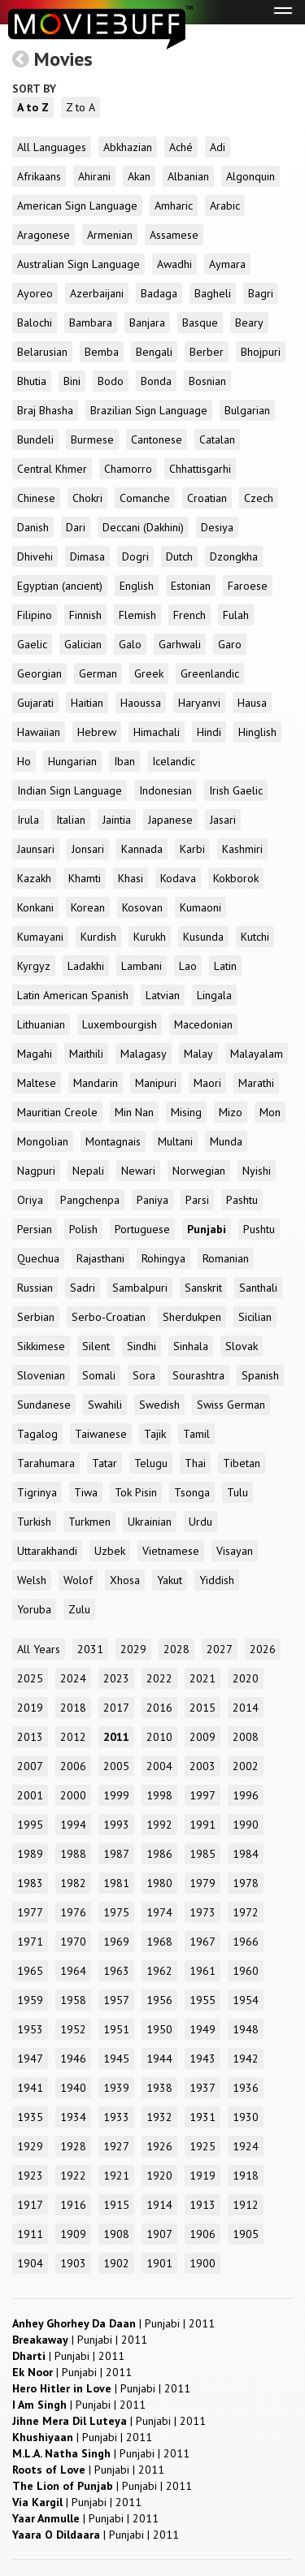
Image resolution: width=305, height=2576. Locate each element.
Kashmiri (242, 849)
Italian (70, 819)
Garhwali (180, 644)
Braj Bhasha (45, 410)
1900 (203, 2263)
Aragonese (43, 234)
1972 (246, 1912)
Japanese (170, 819)
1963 (116, 1970)
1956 (159, 2000)
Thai (195, 1463)
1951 (116, 2029)
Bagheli (212, 293)
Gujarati (35, 702)
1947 (30, 2058)
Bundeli (35, 439)
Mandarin (95, 1083)
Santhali (258, 1287)
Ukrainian (150, 1521)
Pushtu (259, 1229)
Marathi (256, 1083)
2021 (203, 1678)
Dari (75, 527)
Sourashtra (198, 1375)
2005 (116, 1766)
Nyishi (256, 1170)
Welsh (31, 1580)
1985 (203, 1853)
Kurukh (149, 936)
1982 (73, 1883)
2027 (220, 1649)
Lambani (141, 966)
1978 (246, 1883)
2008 (246, 1737)
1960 (246, 1970)
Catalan (217, 439)
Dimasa (87, 556)
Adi (217, 147)
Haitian (87, 702)
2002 (246, 1766)
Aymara (227, 264)
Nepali (88, 1170)
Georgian (39, 673)
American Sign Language (77, 205)
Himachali (156, 732)
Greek (148, 673)
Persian (34, 1229)
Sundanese (44, 1404)
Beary (249, 322)
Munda (226, 1141)
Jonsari (88, 849)
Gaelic (32, 644)
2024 (73, 1678)
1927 (116, 2146)
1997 (203, 1795)
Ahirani (94, 176)
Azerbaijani (97, 293)
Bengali (154, 351)
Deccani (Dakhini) (143, 527)
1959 (30, 2000)
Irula (28, 819)
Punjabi (206, 1229)
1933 (116, 2117)
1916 (73, 2204)
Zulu (79, 1609)
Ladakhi (86, 966)
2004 (159, 1766)
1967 (203, 1941)
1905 (246, 2234)
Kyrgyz (33, 966)
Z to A (80, 107)
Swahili (105, 1404)
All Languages (51, 147)
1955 (203, 2000)
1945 (116, 2058)
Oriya (30, 1200)
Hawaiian (38, 732)
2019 (30, 1707)
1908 (116, 2234)
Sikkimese (41, 1346)
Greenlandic (210, 673)
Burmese (92, 439)
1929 (30, 2146)
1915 (116, 2204)
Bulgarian (247, 410)
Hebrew (96, 732)
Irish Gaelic (236, 790)
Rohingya (163, 1258)
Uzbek (109, 1550)
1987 (116, 1853)
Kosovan (142, 907)
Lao (188, 966)
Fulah (236, 615)
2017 (116, 1707)
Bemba (102, 351)
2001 (30, 1795)
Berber (207, 351)
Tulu (237, 1492)
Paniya (152, 1200)
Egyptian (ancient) (59, 585)
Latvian (163, 995)
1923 (30, 2175)
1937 (203, 2087)
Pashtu (242, 1200)
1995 (30, 1824)
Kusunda (203, 936)
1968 (159, 1941)
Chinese (36, 498)
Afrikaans (39, 176)
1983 (30, 1883)
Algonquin (250, 176)
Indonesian (165, 790)
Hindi (209, 732)
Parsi (197, 1200)
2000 (73, 1795)
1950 (159, 2029)
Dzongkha (234, 556)
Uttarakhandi (47, 1550)
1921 (116, 2175)
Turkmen (89, 1521)
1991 (203, 1824)
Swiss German (231, 1404)
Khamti (84, 878)
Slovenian (41, 1375)
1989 (30, 1853)
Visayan (234, 1550)
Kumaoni (200, 907)
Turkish (34, 1521)
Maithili (86, 1053)
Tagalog (37, 1434)
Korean (88, 907)
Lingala (214, 995)
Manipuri (155, 1083)
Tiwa (86, 1492)
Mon (270, 1112)
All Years (38, 1649)
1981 (116, 1883)
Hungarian (72, 761)
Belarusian (42, 351)
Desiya (217, 527)
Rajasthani (100, 1258)
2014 (246, 1707)
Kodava (178, 878)
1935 (30, 2117)
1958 (73, 2000)
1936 (246, 2087)
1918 (246, 2175)
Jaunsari (35, 849)
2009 (203, 1737)
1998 (159, 1795)
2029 (133, 1649)
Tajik (155, 1434)
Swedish (159, 1404)
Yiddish (216, 1580)
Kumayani (40, 936)
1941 (30, 2087)
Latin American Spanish (73, 995)
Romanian (226, 1258)
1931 (203, 2117)
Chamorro (128, 468)
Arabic (225, 205)
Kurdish (98, 936)
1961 (203, 1970)
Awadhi (174, 264)
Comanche (145, 498)
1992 (159, 1824)
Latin (225, 966)
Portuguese (142, 1229)
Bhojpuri (261, 351)
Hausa (252, 702)
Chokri (87, 498)
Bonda (156, 381)
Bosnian (207, 381)
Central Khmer (52, 468)
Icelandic (173, 761)
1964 (73, 1970)
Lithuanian (41, 1024)
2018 (73, 1707)
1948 (246, 2029)
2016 (159, 1707)
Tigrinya (37, 1492)
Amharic (174, 205)
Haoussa (140, 702)
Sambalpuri (140, 1287)
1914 (159, 2204)
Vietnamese (170, 1550)
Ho (24, 761)
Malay (198, 1053)
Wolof (78, 1580)
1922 (73, 2175)
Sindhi (141, 1346)
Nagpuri (36, 1170)
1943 (203, 2058)
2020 (246, 1678)
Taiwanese (101, 1434)
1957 (116, 2000)
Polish (83, 1229)
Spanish (260, 1375)
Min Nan (134, 1112)
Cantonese (156, 439)
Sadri (82, 1287)
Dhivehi (35, 556)
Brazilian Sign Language (148, 410)
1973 (203, 1912)
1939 (116, 2087)
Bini (72, 381)
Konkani (35, 907)
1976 (73, 1912)
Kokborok (236, 878)
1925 (203, 2146)
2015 (203, 1707)
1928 (73, 2146)
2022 (159, 1678)
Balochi (34, 322)
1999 (116, 1795)
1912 (246, 2204)
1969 (116, 1941)
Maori (207, 1083)
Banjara (147, 322)
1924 (246, 2146)
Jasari (223, 819)
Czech (258, 498)
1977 (30, 1912)
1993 (116, 1824)
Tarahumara (46, 1463)
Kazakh (34, 878)
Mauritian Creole (57, 1112)
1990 (246, 1824)
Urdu (200, 1521)
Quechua (38, 1258)
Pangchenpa (90, 1200)
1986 (159, 1853)
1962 (159, 1970)
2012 (73, 1737)
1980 (159, 1883)
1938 (159, 2087)
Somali (98, 1375)
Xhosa (125, 1580)
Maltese (36, 1083)
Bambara (90, 322)
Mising (186, 1112)
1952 (73, 2029)
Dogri (135, 556)
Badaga (159, 293)
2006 (73, 1766)
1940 (73, 2087)
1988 (73, 1853)
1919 (203, 2175)
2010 (159, 1737)
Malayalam (256, 1053)
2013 (30, 1737)
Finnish (85, 615)
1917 (30, 2204)
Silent (96, 1346)
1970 (73, 1941)
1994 (73, 1824)
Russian (35, 1287)
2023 (116, 1678)
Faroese (248, 585)
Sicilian (255, 1317)
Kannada (142, 849)
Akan (139, 176)
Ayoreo (35, 293)
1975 (116, 1912)
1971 (30, 1941)
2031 (90, 1649)
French (189, 615)
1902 (116, 2263)
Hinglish (257, 732)
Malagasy (143, 1053)
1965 (30, 1970)
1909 (73, 2234)
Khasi (130, 878)
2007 (30, 1766)
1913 (203, 2204)
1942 (246, 2058)
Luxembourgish (119, 1024)
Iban (124, 761)
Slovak (241, 1346)
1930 (246, 2117)
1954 (246, 2000)
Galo (130, 644)
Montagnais (113, 1141)
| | (113, 2323)
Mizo (230, 1112)
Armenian (110, 234)
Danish (33, 527)
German (98, 673)
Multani (175, 1141)
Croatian (207, 498)
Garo (230, 644)
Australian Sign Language (78, 264)
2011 (116, 1737)
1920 (159, 2175)
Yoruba (34, 1609)
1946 (73, 2058)
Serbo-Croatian (109, 1317)
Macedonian (203, 1024)
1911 (30, 2234)
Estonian (191, 585)
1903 (73, 2263)
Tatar (104, 1463)
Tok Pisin (136, 1492)
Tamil (196, 1434)
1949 (203, 2029)
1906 (203, 2234)
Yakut (169, 1580)
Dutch (179, 556)
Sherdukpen (192, 1317)
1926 (159, 2146)
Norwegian (198, 1170)
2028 (176, 1649)
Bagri (260, 293)
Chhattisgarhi (200, 468)
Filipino (34, 615)
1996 (246, 1795)
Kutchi (255, 936)
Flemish (137, 615)
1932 (159, 2117)
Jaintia (116, 819)
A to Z (33, 107)
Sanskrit (203, 1287)
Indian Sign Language (69, 790)
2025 (30, 1678)
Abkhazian (127, 147)
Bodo (111, 381)
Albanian (188, 176)
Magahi (34, 1053)
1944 (159, 2058)
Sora (144, 1375)
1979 (203, 1883)
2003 (203, 1766)
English (137, 585)
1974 (159, 1912)
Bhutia (31, 381)
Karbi (192, 849)
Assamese (174, 234)
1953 (30, 2029)
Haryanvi (199, 702)
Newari (138, 1170)
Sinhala (190, 1346)
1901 (159, 2263)
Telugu (151, 1463)
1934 (73, 2117)
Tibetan (241, 1463)
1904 (30, 2263)
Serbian (35, 1317)
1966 (246, 1941)
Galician (83, 644)
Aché (181, 147)
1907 (159, 2234)
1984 (246, 1853)
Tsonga (192, 1492)
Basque (200, 322)
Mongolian (42, 1141)
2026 (263, 1649)
